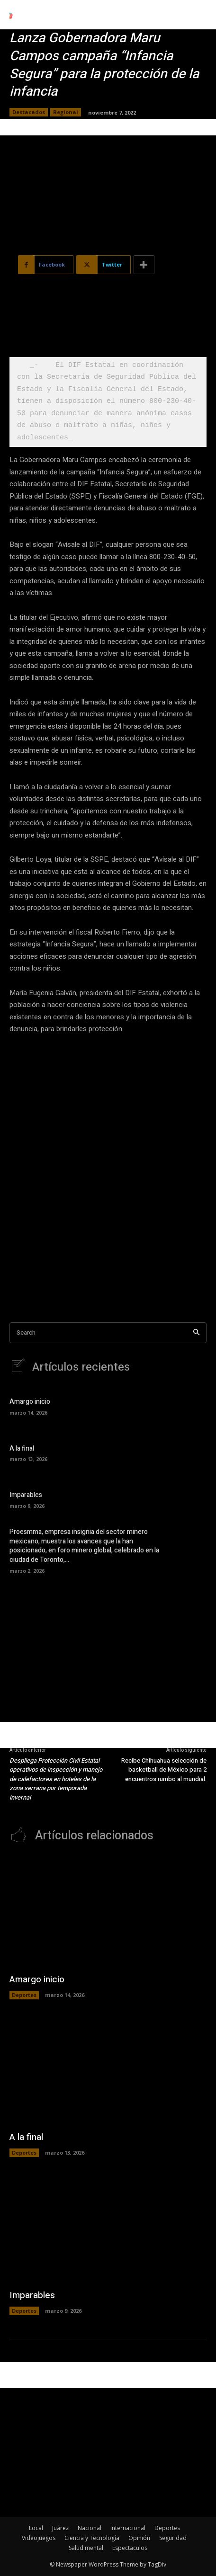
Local (36, 2528)
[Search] (196, 1333)
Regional (65, 112)
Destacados (28, 112)
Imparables (25, 1495)
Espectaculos (129, 2548)
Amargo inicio (29, 1402)
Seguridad (173, 2538)
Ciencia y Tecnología (91, 2538)
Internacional (127, 2528)
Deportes (24, 1994)
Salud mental (86, 2548)
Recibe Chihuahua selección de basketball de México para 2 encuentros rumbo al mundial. (164, 1769)
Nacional (89, 2528)
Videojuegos (38, 2538)
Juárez (60, 2528)
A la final (21, 1448)
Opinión (139, 2538)
